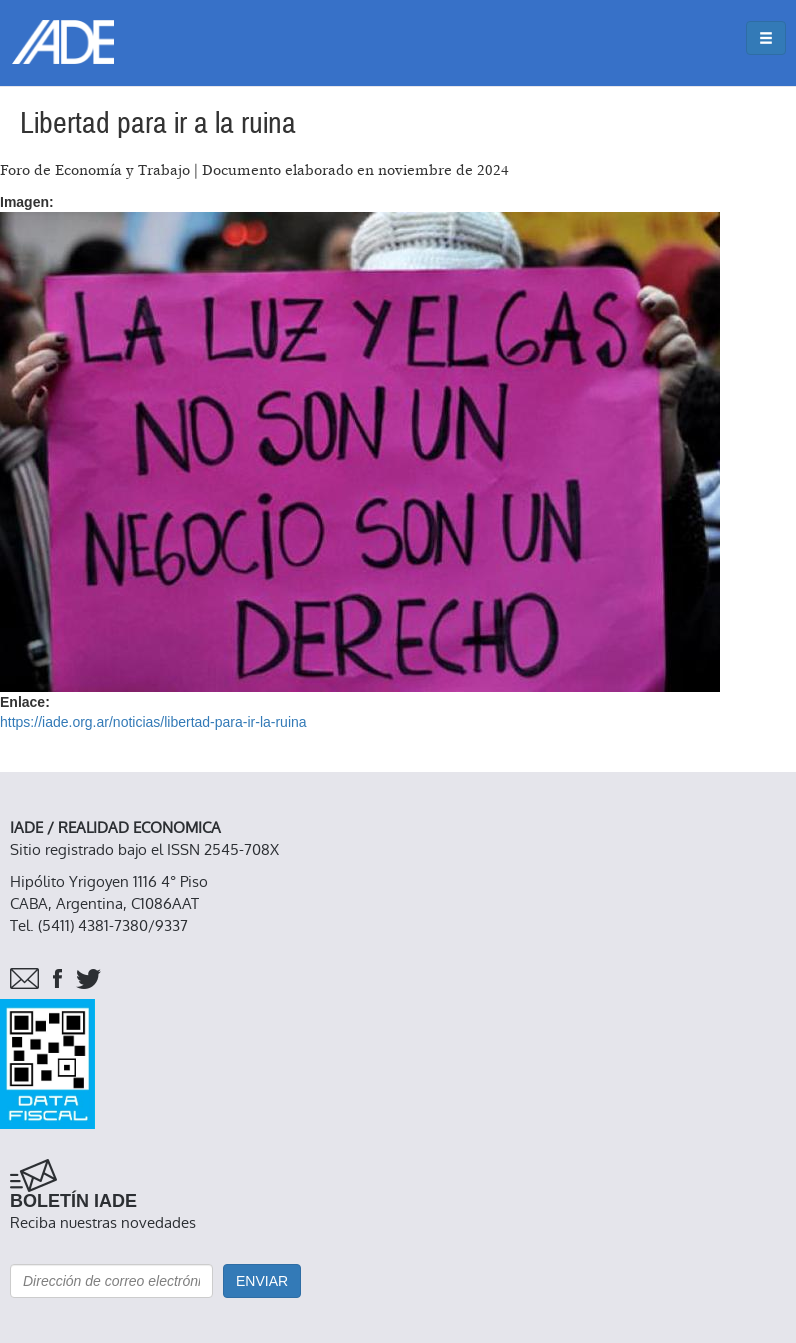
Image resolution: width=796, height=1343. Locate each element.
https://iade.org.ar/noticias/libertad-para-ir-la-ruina (153, 722)
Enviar (262, 1281)
